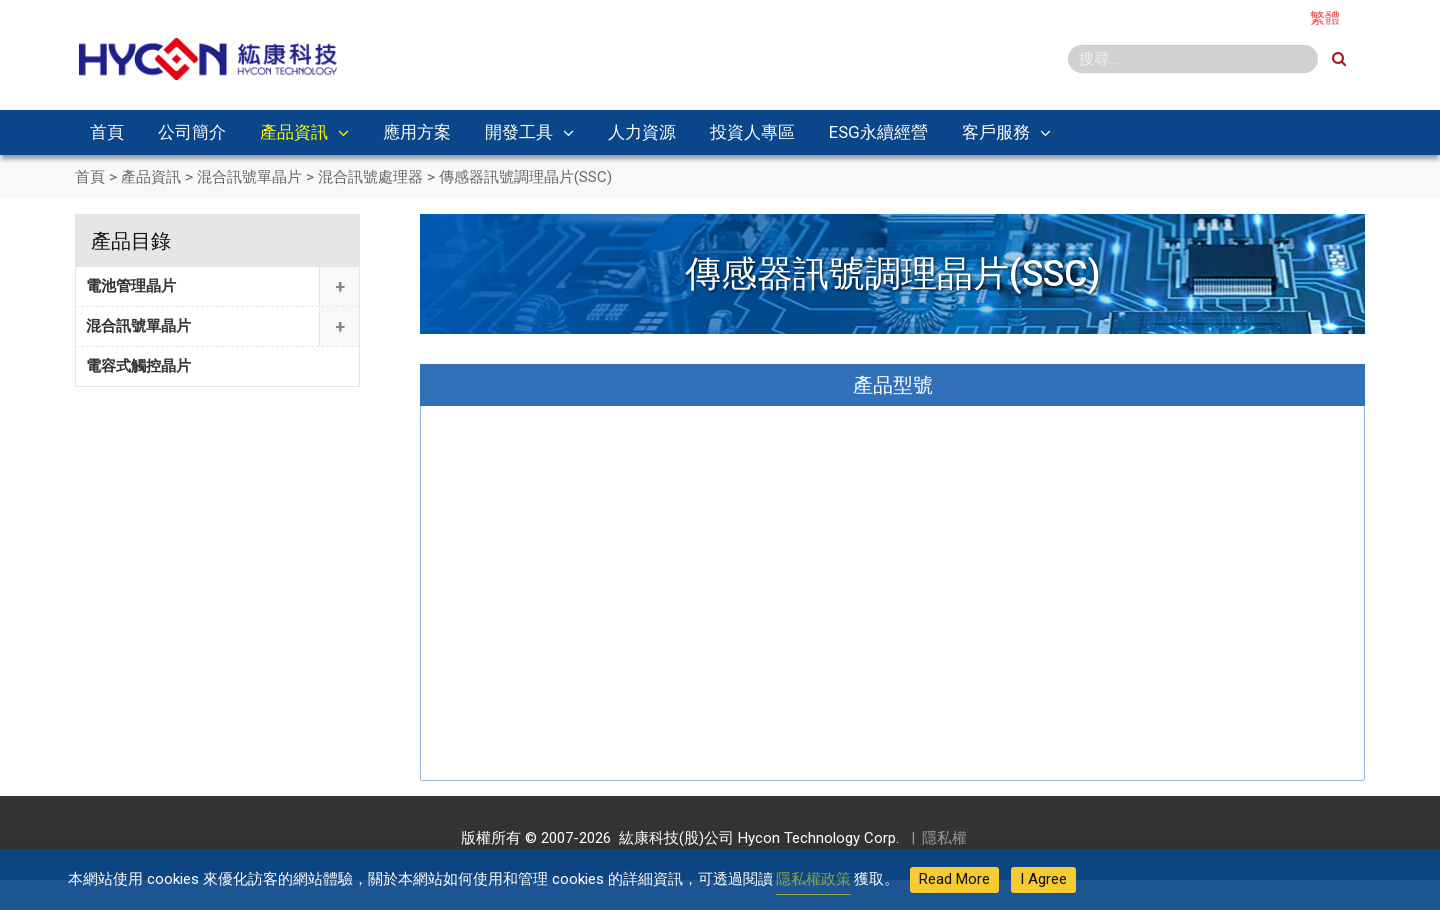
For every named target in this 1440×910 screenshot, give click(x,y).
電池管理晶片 (131, 286)
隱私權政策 (813, 879)
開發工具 (519, 132)
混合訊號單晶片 (138, 326)
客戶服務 (996, 132)
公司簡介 (192, 132)
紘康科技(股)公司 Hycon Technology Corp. (755, 838)
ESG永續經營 (878, 132)
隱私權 (944, 838)
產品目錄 (131, 241)
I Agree (1043, 879)
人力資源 (642, 132)
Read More (954, 879)
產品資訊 (294, 132)
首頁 (107, 132)
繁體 (1325, 18)
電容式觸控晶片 (138, 366)
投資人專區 (752, 132)
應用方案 (417, 132)
